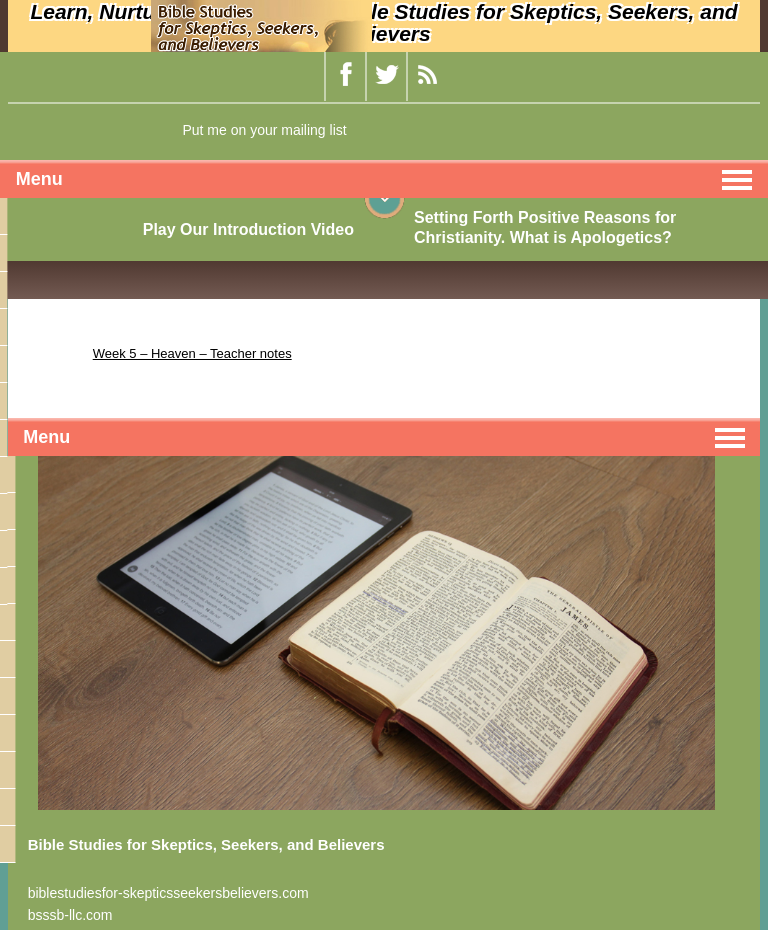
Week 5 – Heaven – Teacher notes (192, 353)
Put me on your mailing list (264, 130)
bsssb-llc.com (70, 915)
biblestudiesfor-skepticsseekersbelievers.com (168, 893)
